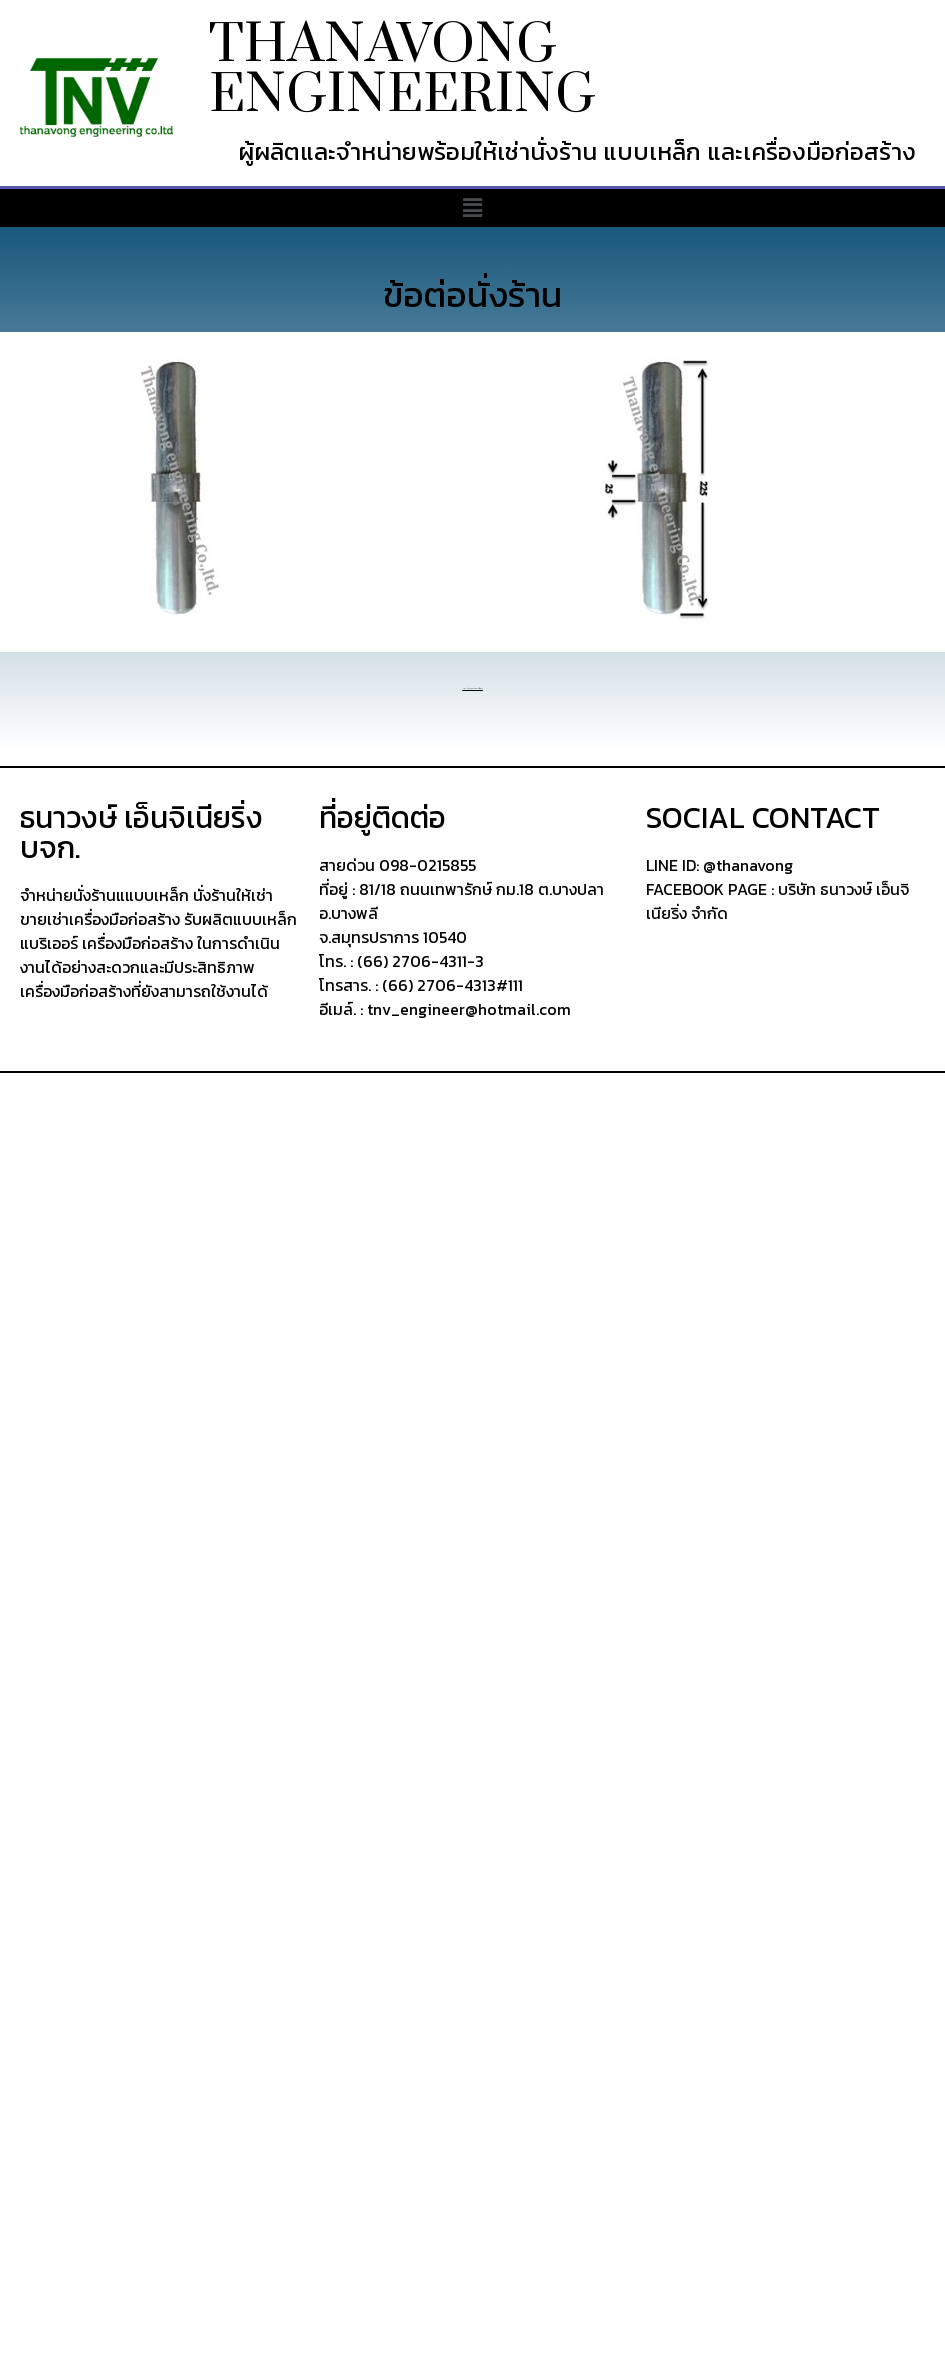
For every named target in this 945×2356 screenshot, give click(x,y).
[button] (472, 208)
